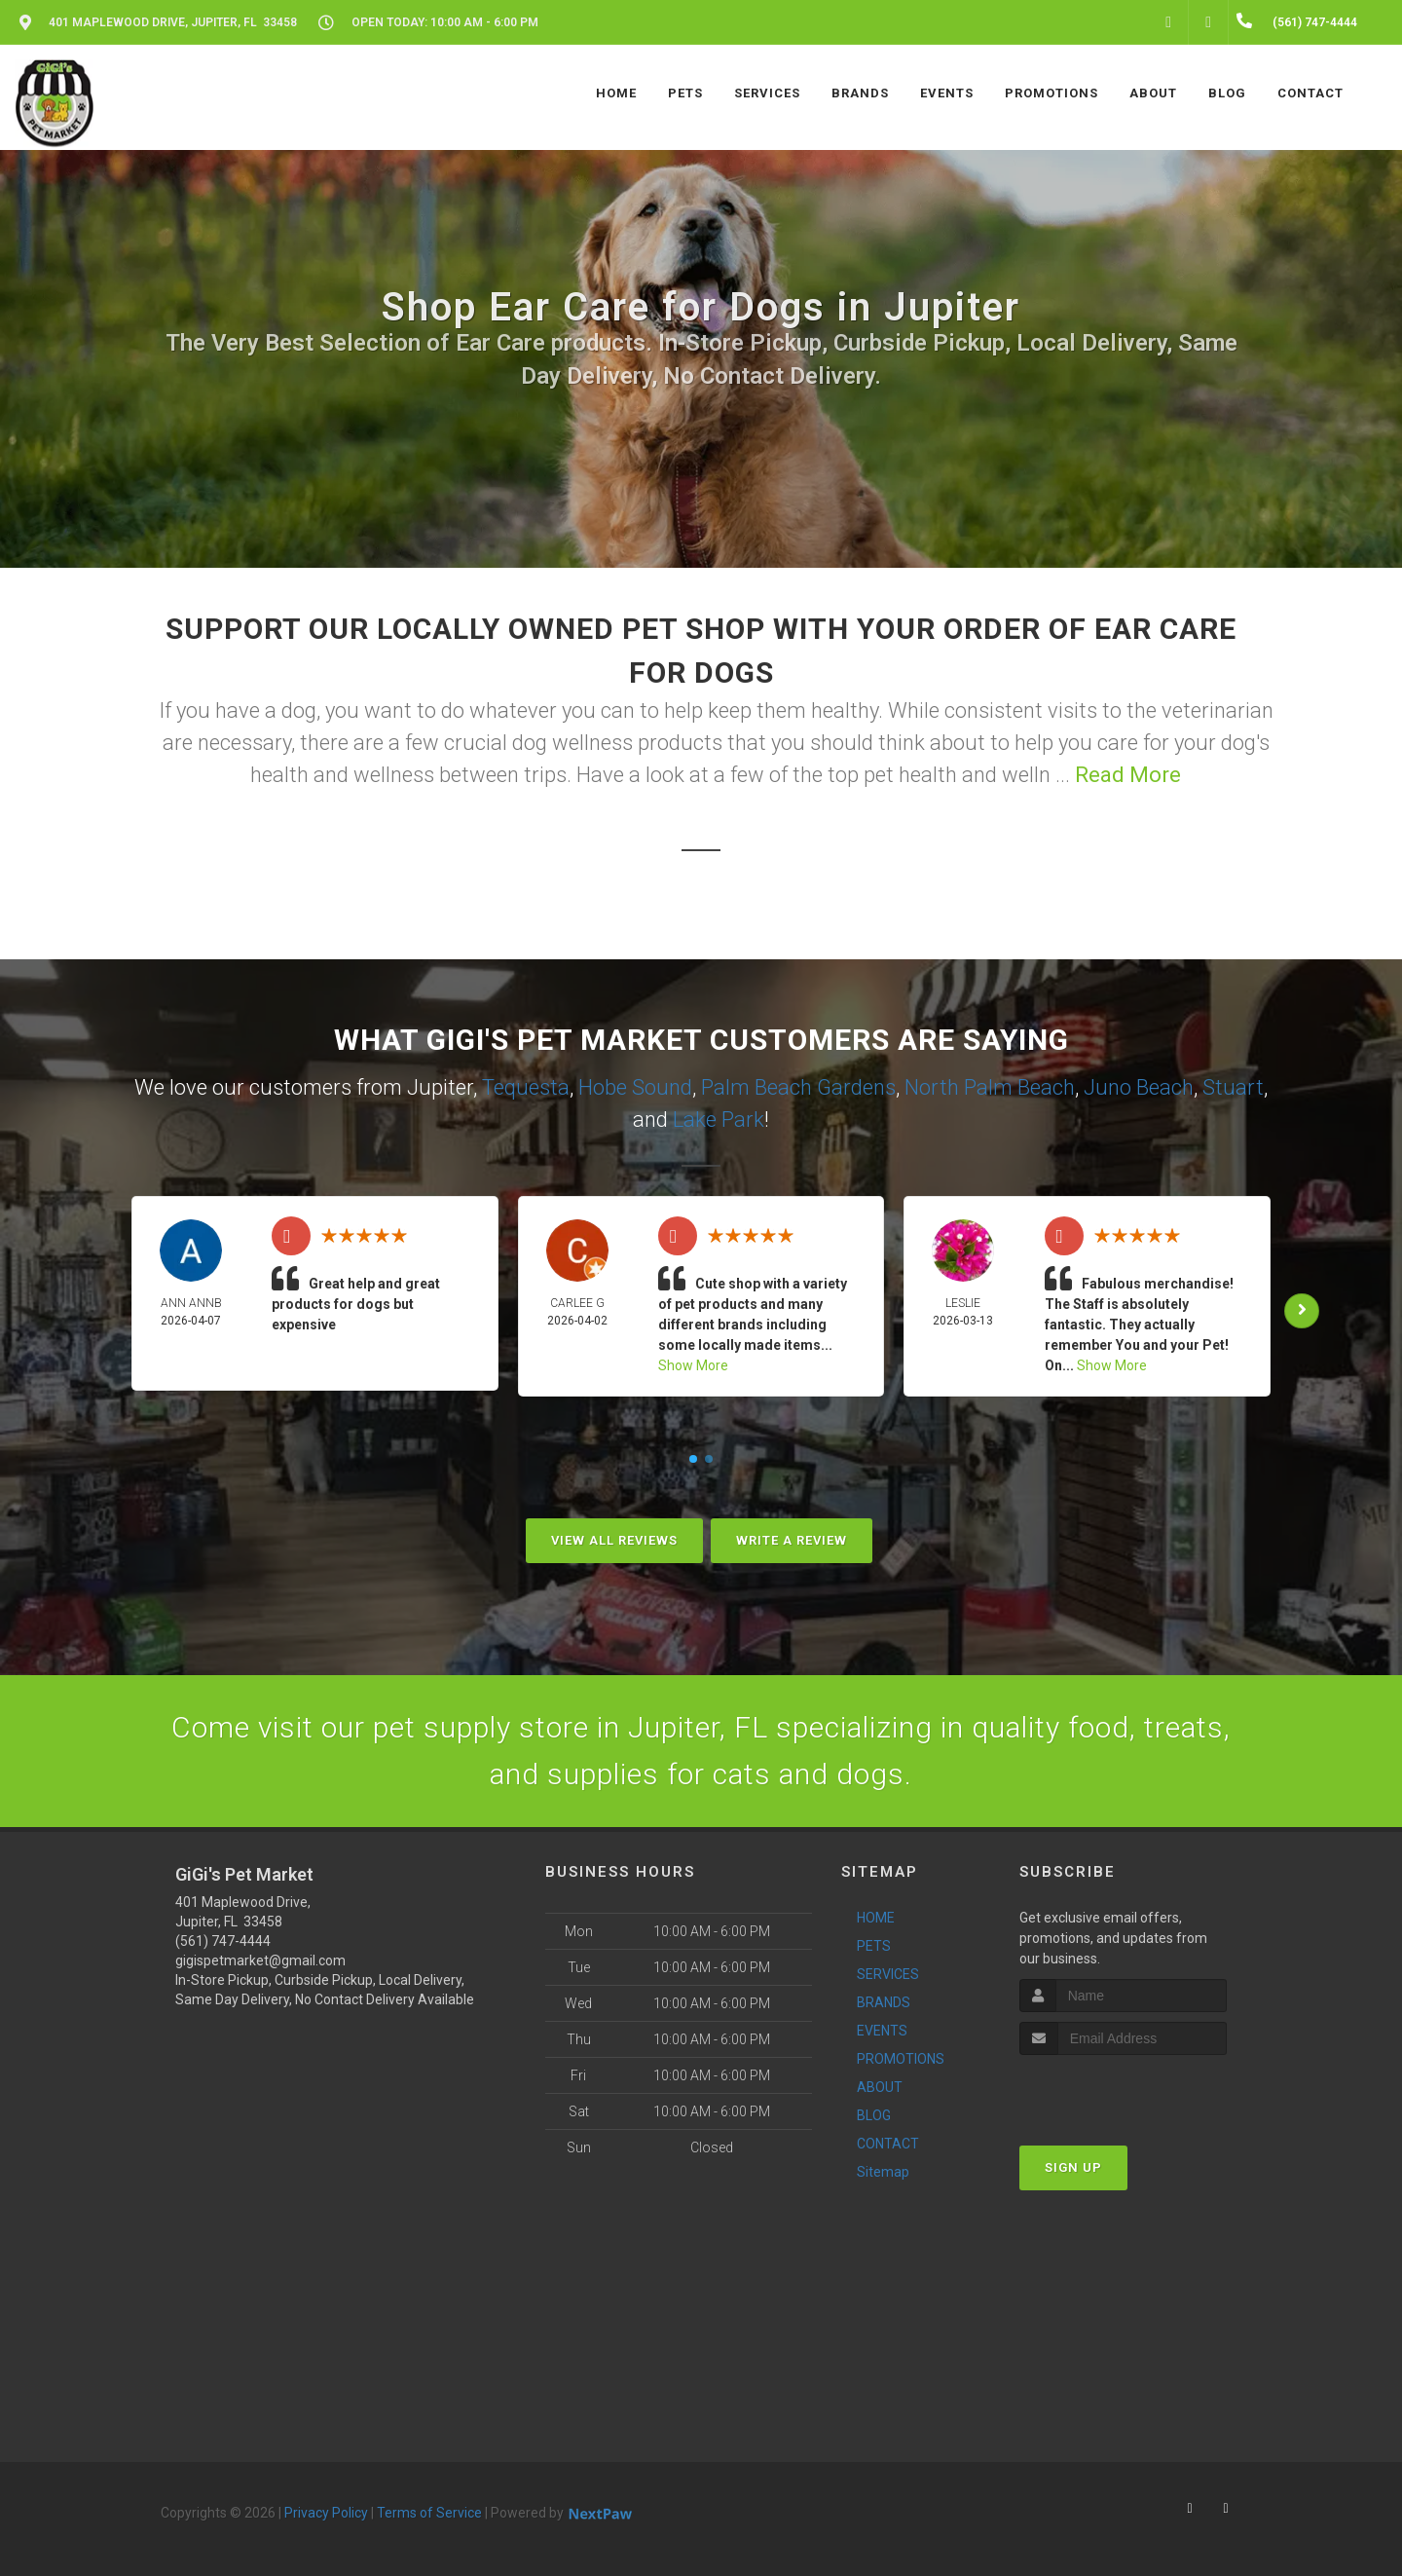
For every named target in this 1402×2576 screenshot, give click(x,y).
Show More (693, 1365)
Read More (1128, 775)
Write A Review (791, 1540)
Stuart (1233, 1087)
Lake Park (718, 1119)
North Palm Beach (989, 1087)
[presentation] (1123, 2091)
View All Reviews (614, 1540)
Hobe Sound (635, 1087)
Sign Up (1073, 2167)
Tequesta (526, 1087)
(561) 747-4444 (223, 1941)
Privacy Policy (326, 2512)
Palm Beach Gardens (798, 1087)
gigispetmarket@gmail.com (260, 1960)
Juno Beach (1139, 1087)
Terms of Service (429, 2512)
